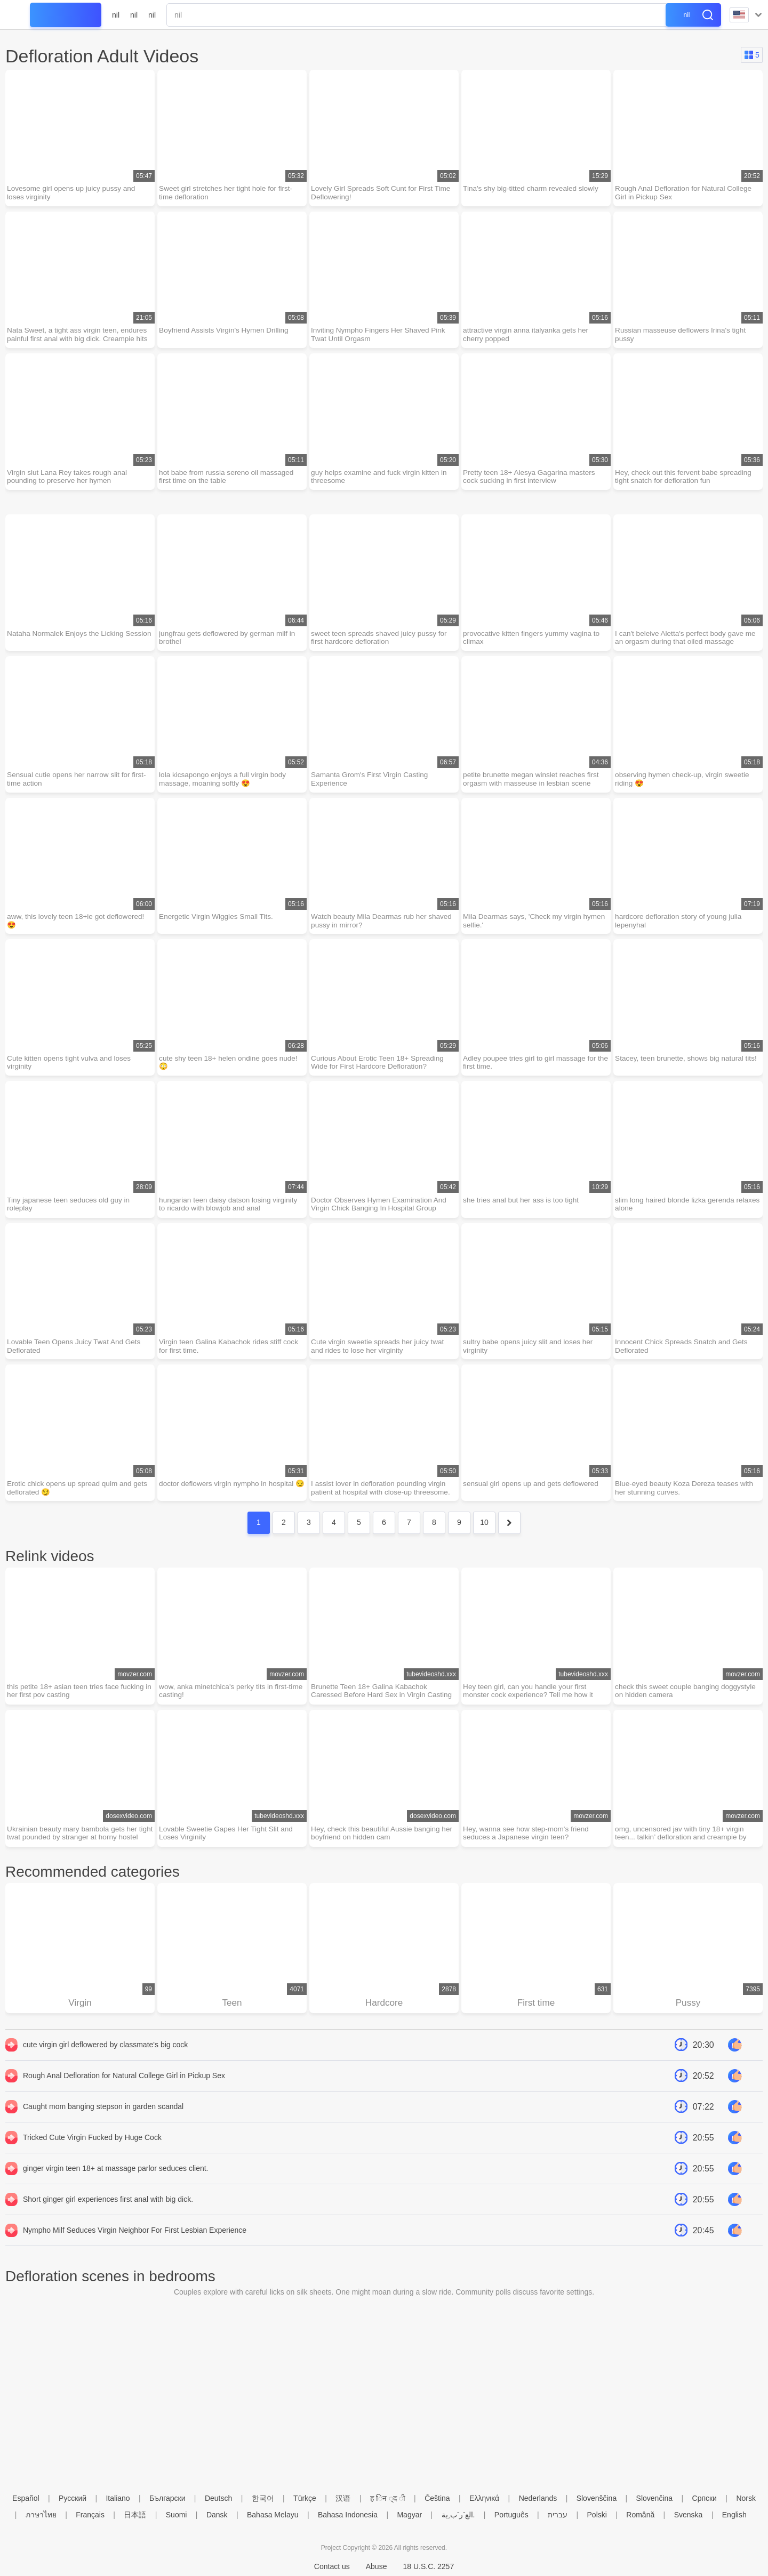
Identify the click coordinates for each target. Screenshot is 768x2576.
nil (115, 15)
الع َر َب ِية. (458, 2514)
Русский (72, 2498)
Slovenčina (654, 2498)
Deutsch (218, 2498)
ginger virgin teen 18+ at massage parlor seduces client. (115, 2185)
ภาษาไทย (41, 2514)
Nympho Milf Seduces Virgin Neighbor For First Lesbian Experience (134, 2246)
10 (484, 1535)
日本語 (135, 2514)
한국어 (263, 2498)
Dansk (217, 2514)
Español (25, 2498)
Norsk (746, 2498)
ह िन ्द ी (387, 2498)
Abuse (376, 2566)
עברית (557, 2514)
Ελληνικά (484, 2498)
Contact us (332, 2566)
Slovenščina (597, 2498)
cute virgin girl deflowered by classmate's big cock (105, 2061)
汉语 (342, 2498)
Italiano (118, 2498)
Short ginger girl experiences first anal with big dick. (108, 2215)
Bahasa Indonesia (348, 2514)
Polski (597, 2514)
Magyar (409, 2514)
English (734, 2514)
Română (640, 2514)
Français (90, 2514)
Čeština (437, 2498)
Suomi (176, 2514)
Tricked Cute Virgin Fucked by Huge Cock (92, 2154)
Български (167, 2498)
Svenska (688, 2514)
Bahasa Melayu (273, 2514)
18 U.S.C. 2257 (428, 2566)
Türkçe (304, 2498)
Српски (704, 2498)
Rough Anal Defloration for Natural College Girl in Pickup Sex (124, 2092)
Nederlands (538, 2498)
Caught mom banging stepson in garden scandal (103, 2123)
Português (511, 2514)
